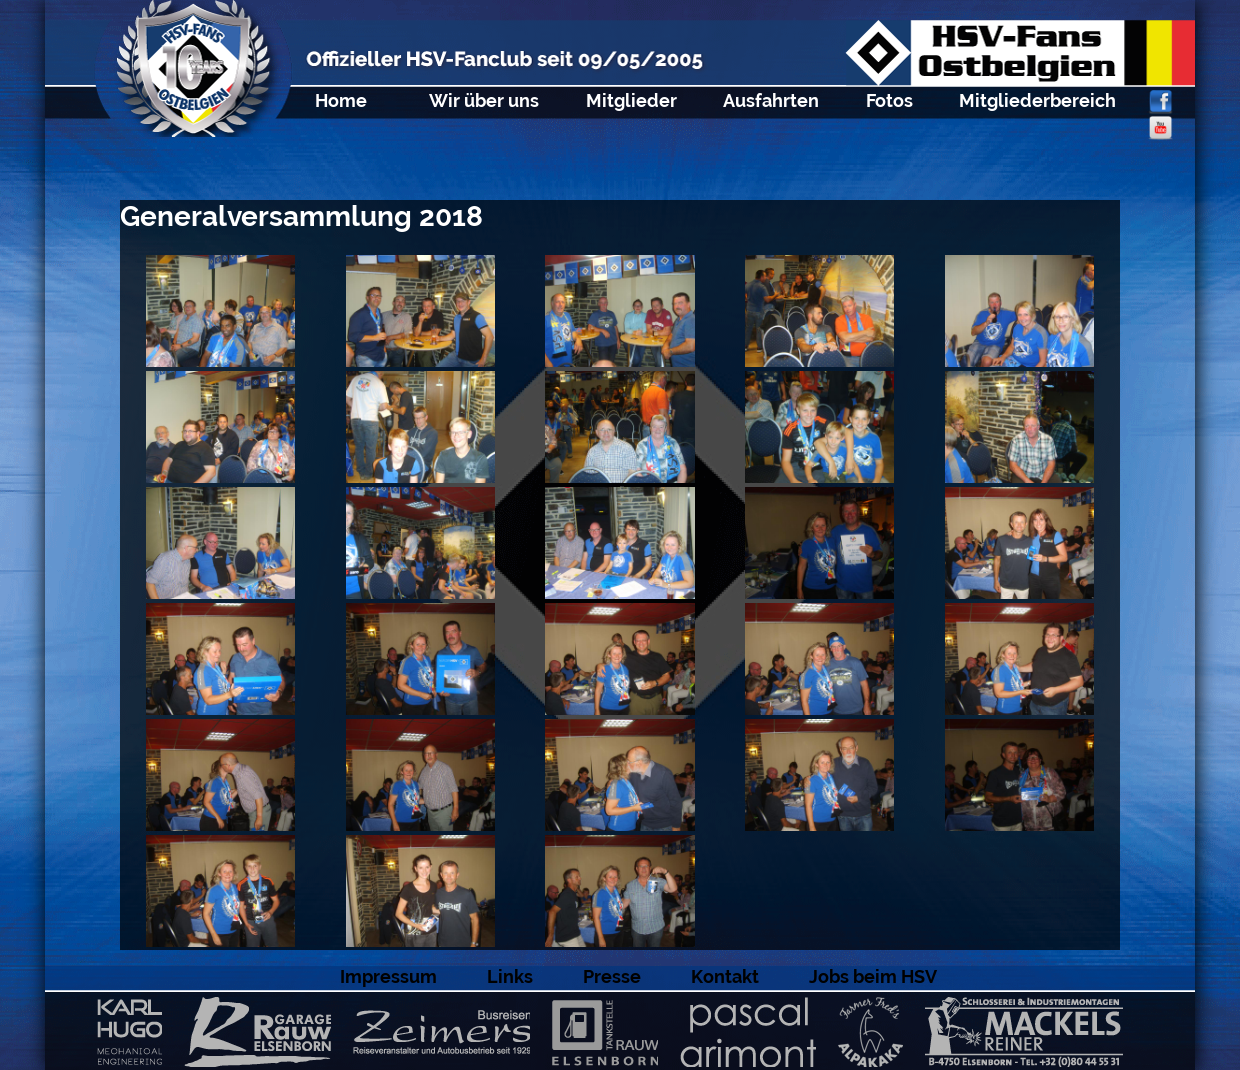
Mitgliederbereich (1037, 100)
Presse (612, 976)
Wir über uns (484, 100)
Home (341, 100)
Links (510, 976)
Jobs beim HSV (873, 976)
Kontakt (725, 976)
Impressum (388, 976)
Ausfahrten (771, 100)
